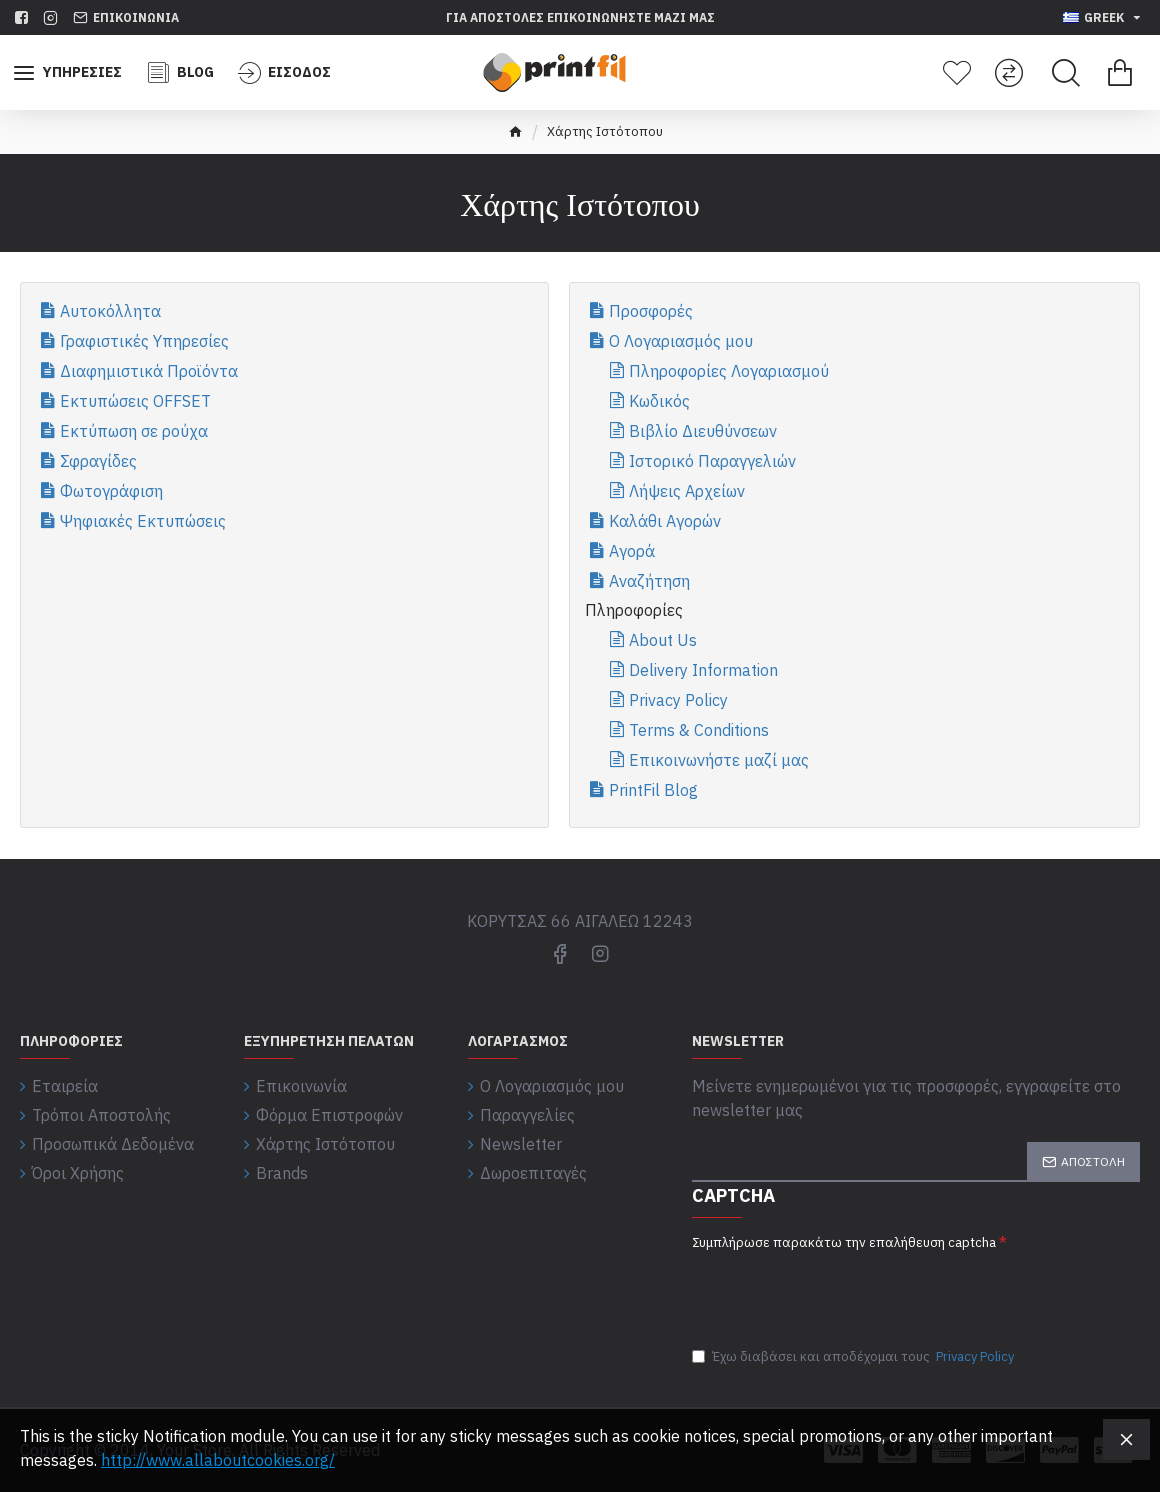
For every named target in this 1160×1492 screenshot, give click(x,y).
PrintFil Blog (653, 790)
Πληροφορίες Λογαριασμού (729, 371)
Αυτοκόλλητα (110, 311)
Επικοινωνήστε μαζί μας (719, 760)
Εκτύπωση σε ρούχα (134, 431)
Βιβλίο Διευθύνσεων (703, 431)
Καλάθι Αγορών (665, 521)
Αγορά (632, 551)
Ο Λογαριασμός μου (681, 341)
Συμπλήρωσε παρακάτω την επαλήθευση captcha (844, 1242)
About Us (663, 640)
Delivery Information (703, 670)
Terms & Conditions (699, 730)
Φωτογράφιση (111, 491)
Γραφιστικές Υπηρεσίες (144, 341)
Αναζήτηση (649, 581)
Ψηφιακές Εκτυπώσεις (143, 521)
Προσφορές (651, 311)
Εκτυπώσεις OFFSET (135, 401)
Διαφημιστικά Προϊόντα (149, 371)
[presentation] (832, 1288)
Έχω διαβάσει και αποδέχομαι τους (854, 1357)
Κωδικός (659, 401)
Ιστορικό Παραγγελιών (712, 461)
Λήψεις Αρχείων (687, 491)
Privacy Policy (678, 700)
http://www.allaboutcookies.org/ (218, 1460)
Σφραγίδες (98, 461)
